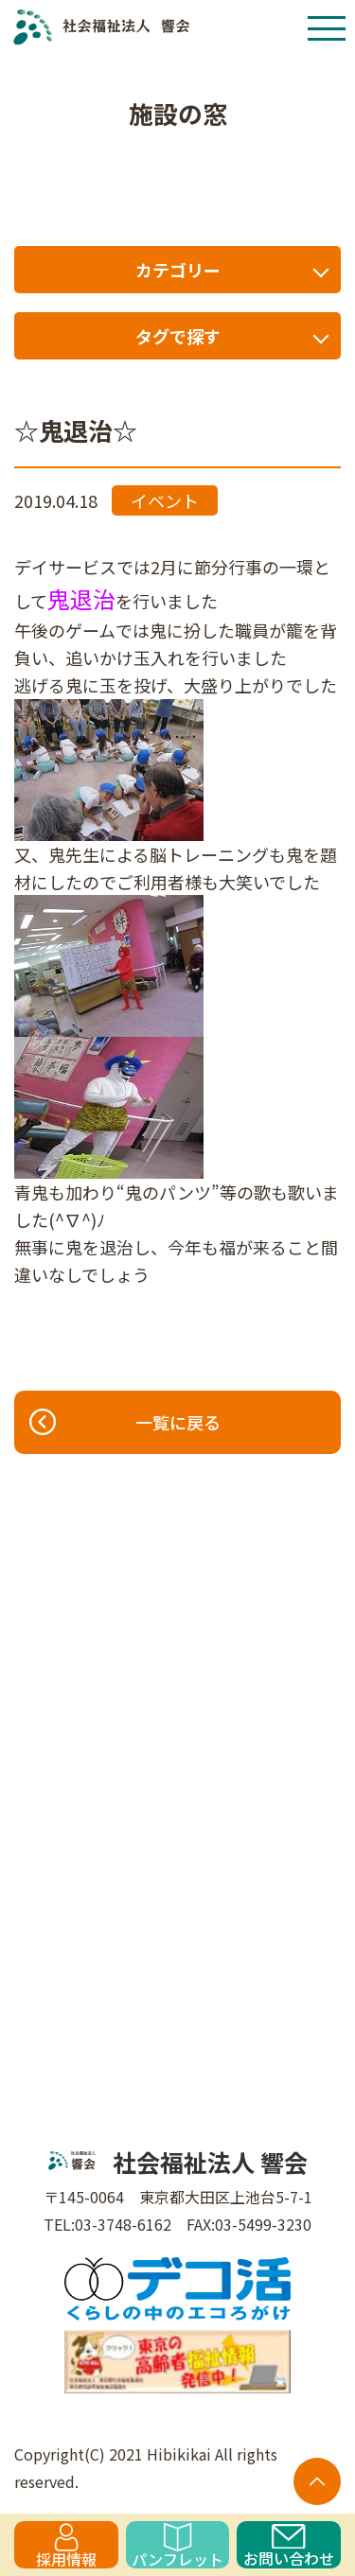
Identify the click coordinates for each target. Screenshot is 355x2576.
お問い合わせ (288, 2546)
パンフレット (177, 2545)
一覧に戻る (124, 1422)
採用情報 (66, 2545)
